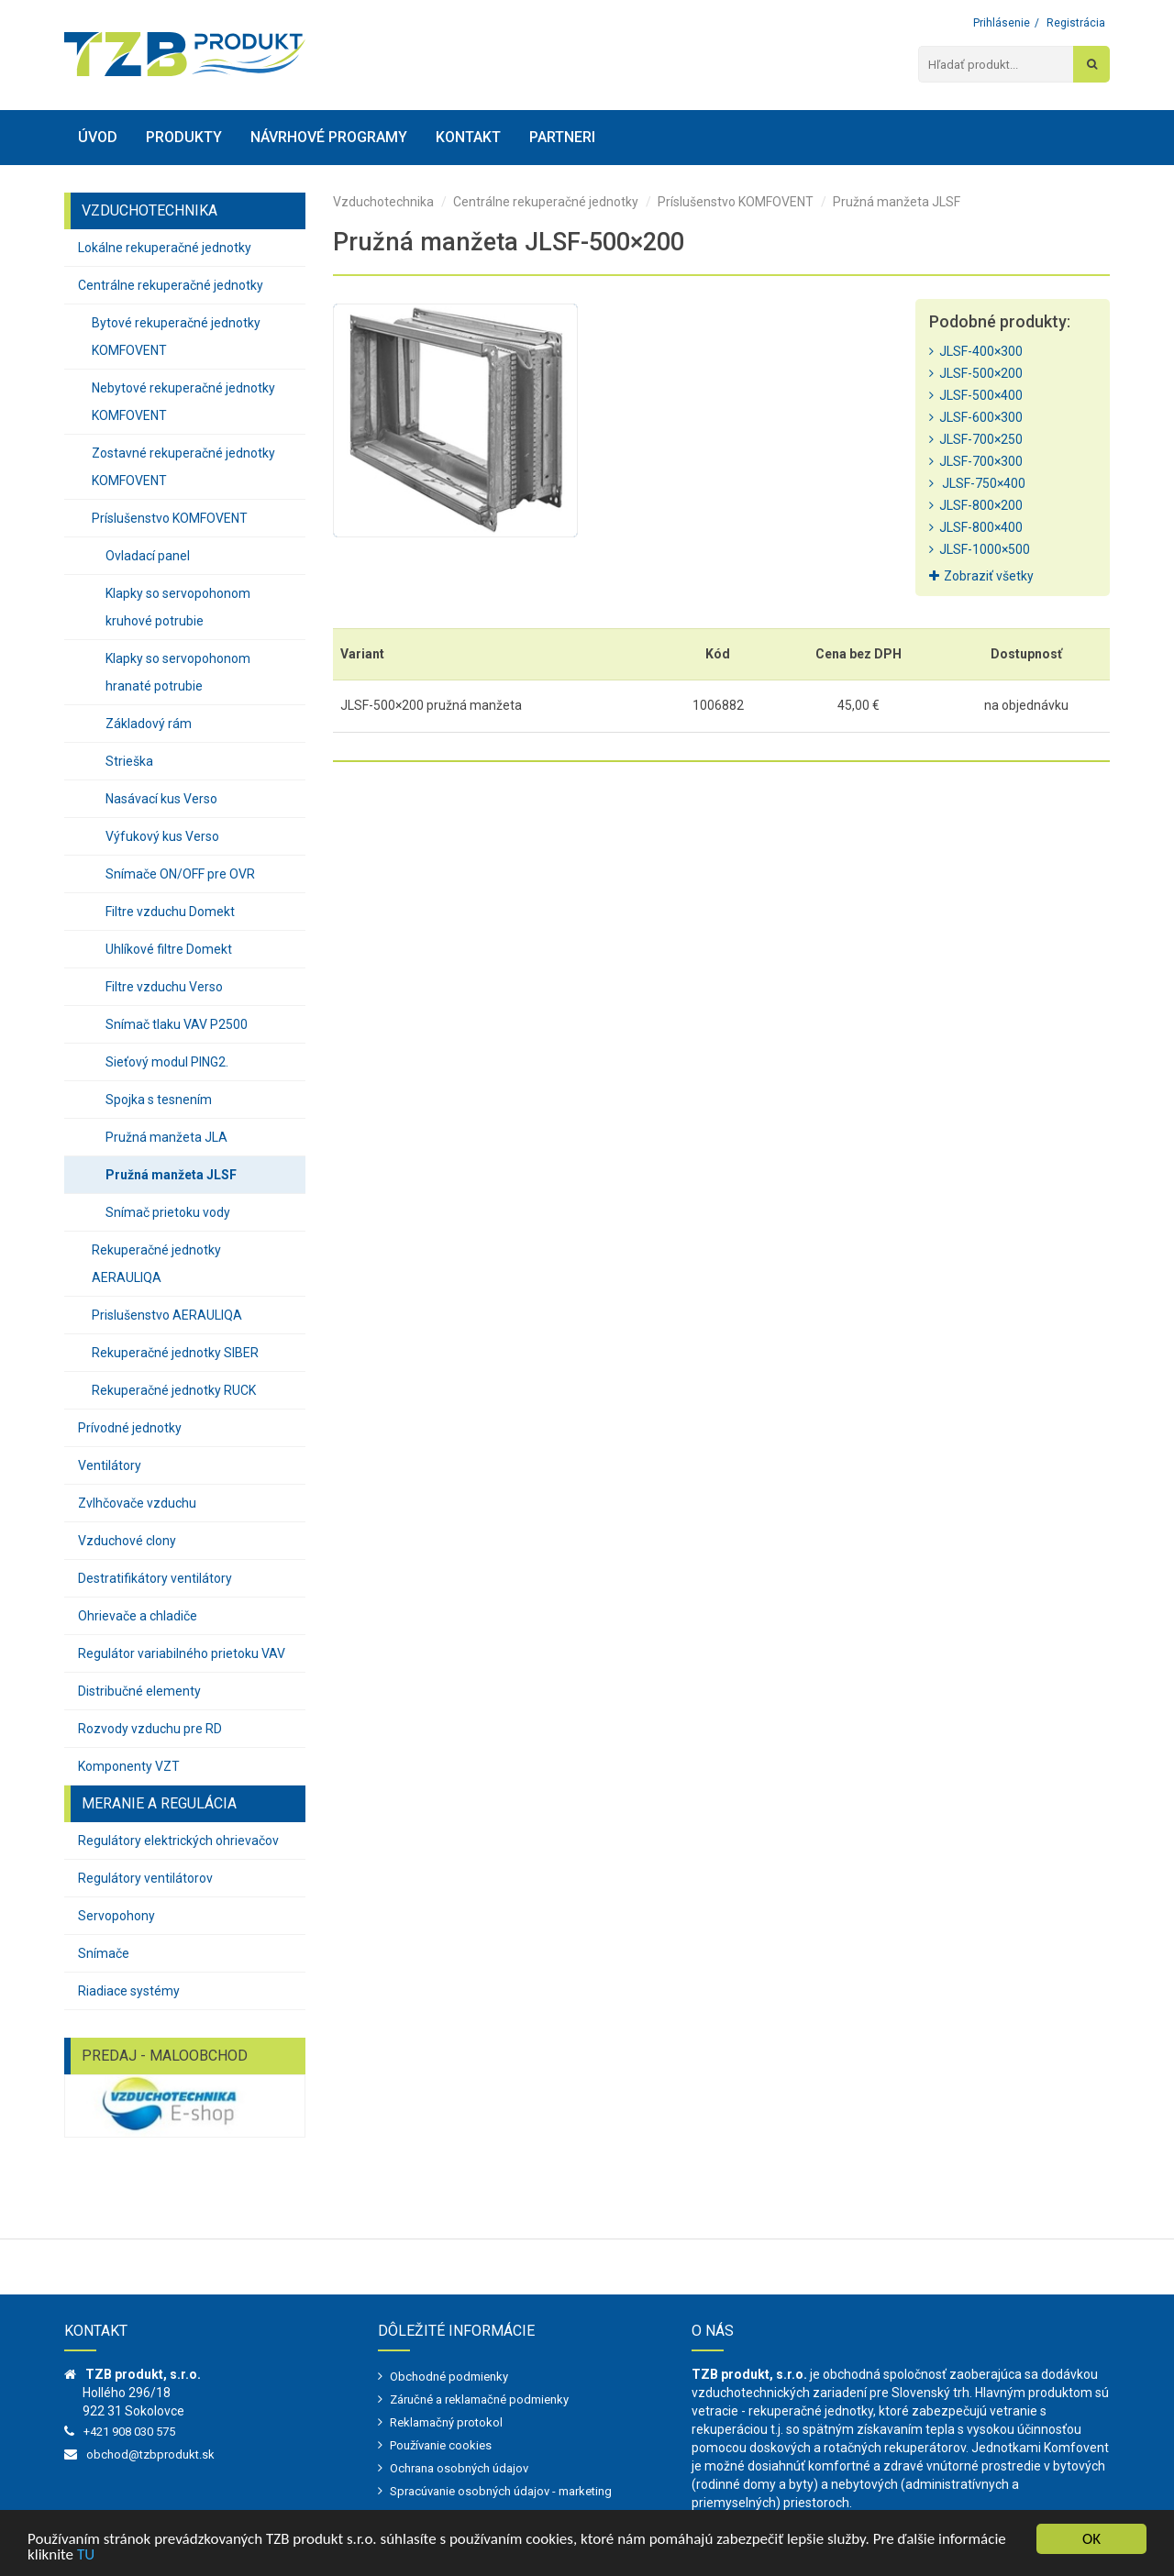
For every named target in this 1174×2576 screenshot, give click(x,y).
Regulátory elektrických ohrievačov (178, 1840)
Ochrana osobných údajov (459, 2468)
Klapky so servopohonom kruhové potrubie (177, 607)
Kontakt (468, 137)
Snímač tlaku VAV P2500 (176, 1024)
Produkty (184, 137)
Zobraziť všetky (981, 576)
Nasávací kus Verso (161, 798)
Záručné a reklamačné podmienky (479, 2399)
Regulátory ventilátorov (145, 1878)
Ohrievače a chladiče (137, 1616)
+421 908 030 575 (129, 2431)
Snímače (103, 1953)
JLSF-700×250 (976, 439)
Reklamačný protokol (446, 2422)
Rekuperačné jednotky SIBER (175, 1352)
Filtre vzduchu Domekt (170, 911)
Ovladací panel (147, 555)
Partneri (562, 137)
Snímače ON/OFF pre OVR (180, 874)
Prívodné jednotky (130, 1428)
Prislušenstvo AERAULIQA (167, 1315)
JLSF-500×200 (976, 373)
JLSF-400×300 (976, 351)
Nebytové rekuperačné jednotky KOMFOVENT (183, 402)
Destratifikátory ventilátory (155, 1578)
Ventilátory (109, 1465)
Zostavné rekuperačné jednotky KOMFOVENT (183, 467)
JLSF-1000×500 (979, 549)
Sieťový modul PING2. (166, 1062)
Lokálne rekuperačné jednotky (164, 247)
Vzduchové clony (127, 1540)
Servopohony (116, 1915)
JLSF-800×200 (976, 505)
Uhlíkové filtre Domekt (168, 949)
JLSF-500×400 (976, 395)
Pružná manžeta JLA (166, 1137)
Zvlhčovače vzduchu (137, 1503)
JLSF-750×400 (977, 483)
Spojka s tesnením (158, 1099)
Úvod (97, 137)
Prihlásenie (1001, 23)
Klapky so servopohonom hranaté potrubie (177, 672)
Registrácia (1076, 23)
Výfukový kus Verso (162, 836)
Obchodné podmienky (449, 2376)
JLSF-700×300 (976, 461)
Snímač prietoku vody (167, 1212)
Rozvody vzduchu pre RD (150, 1728)
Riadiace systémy (129, 1991)
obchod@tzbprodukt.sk (150, 2454)
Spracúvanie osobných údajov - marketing (501, 2491)
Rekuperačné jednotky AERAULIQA (156, 1264)
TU (85, 2555)
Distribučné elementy (139, 1691)
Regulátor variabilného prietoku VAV (181, 1653)
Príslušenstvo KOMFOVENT (170, 518)
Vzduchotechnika (383, 201)
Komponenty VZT (129, 1766)
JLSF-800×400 (976, 527)
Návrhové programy (328, 137)
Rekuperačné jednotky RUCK (174, 1390)
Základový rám (148, 723)
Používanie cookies (441, 2445)
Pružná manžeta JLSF (171, 1174)
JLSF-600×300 (976, 417)
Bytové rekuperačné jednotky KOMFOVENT (176, 336)
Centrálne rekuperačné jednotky (170, 285)
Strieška (129, 761)
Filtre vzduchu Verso (164, 986)
